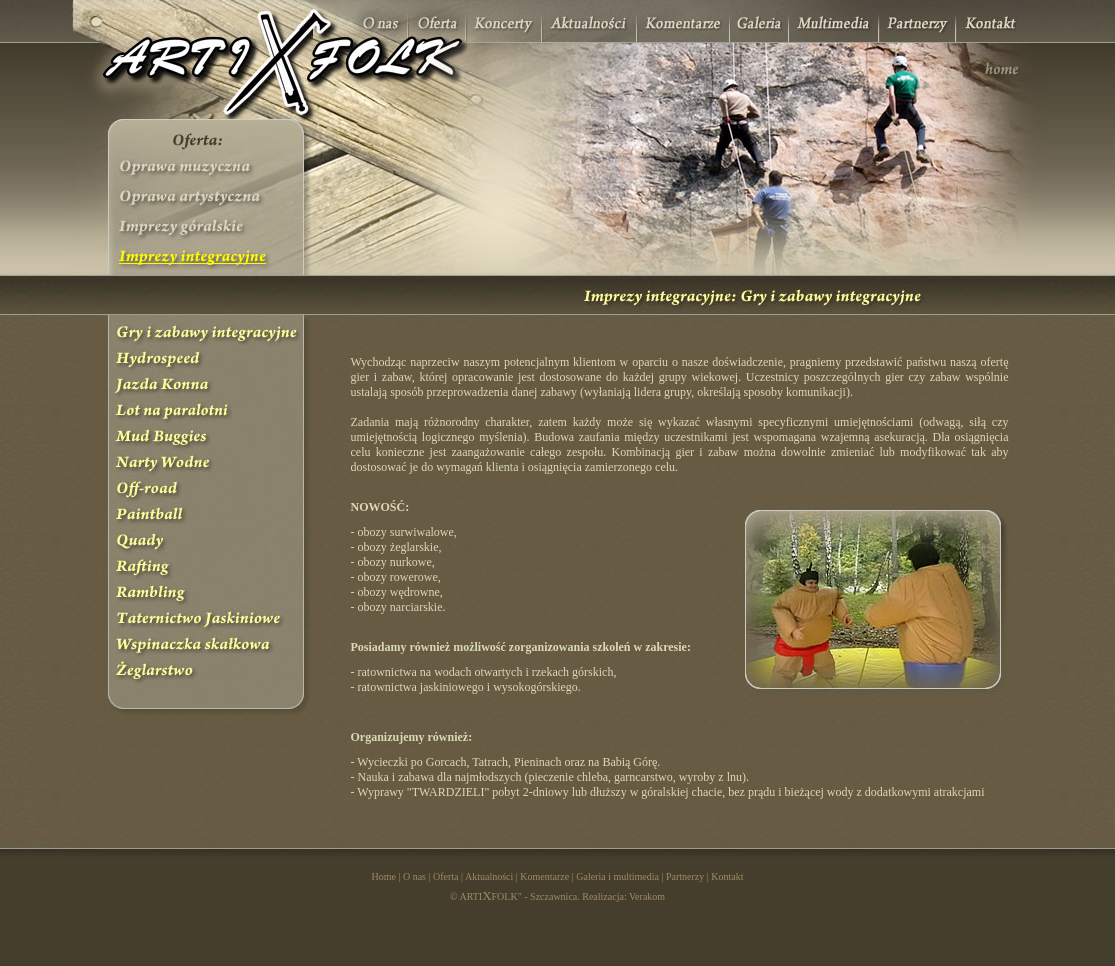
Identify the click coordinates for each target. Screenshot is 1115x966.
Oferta (446, 876)
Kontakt (727, 876)
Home (383, 876)
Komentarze (544, 876)
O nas (414, 876)
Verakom (647, 896)
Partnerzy (685, 876)
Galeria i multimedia (617, 876)
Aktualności (489, 876)
